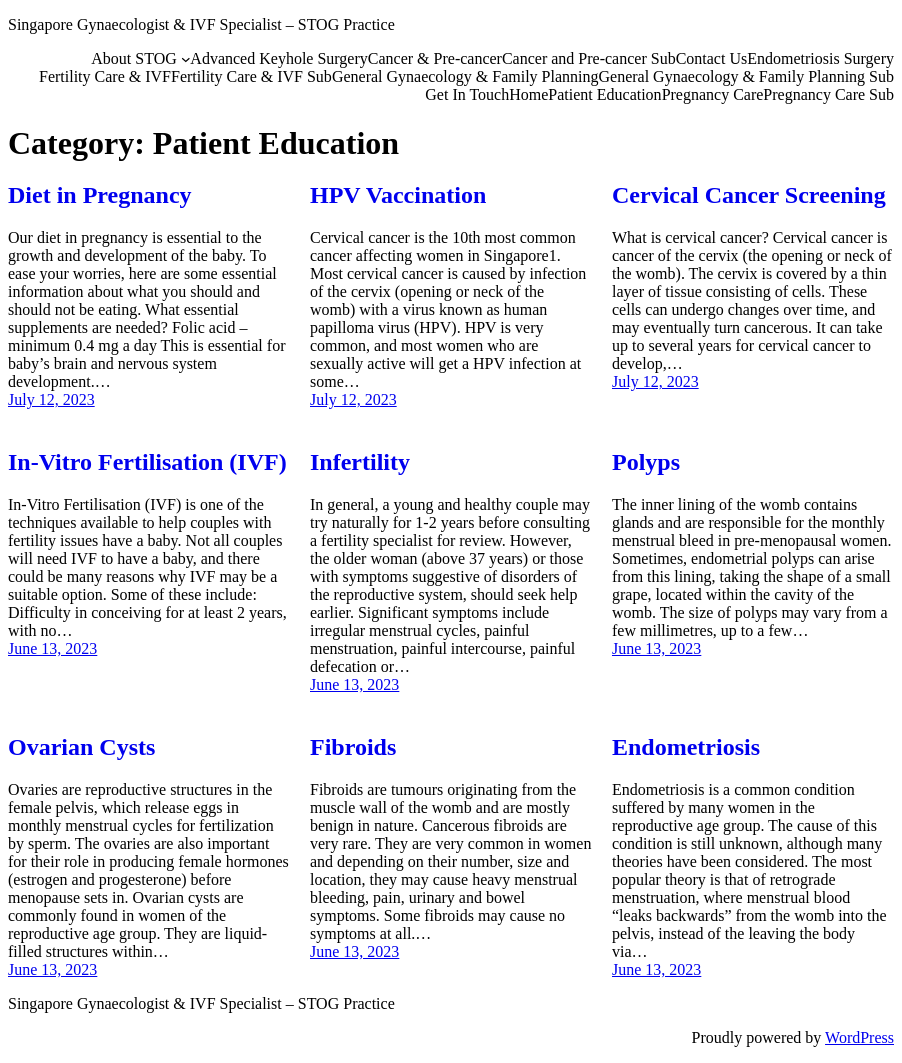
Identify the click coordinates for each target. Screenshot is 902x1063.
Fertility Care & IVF (105, 76)
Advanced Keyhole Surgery (278, 58)
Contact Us (712, 58)
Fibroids (353, 747)
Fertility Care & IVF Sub (251, 76)
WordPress (859, 1037)
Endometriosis (686, 747)
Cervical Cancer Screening (749, 195)
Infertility (360, 462)
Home (528, 94)
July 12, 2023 (51, 399)
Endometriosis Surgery (820, 58)
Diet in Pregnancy (100, 195)
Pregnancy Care (713, 94)
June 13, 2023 (52, 648)
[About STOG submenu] (186, 59)
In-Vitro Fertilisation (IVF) (147, 462)
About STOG (134, 58)
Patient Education (604, 94)
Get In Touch (467, 94)
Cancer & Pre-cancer (435, 58)
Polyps (646, 462)
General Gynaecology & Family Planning (465, 76)
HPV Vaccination (398, 195)
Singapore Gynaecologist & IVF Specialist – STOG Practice (201, 24)
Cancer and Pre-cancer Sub (589, 58)
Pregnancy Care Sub (828, 94)
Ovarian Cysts (81, 747)
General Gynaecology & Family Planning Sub (746, 76)
